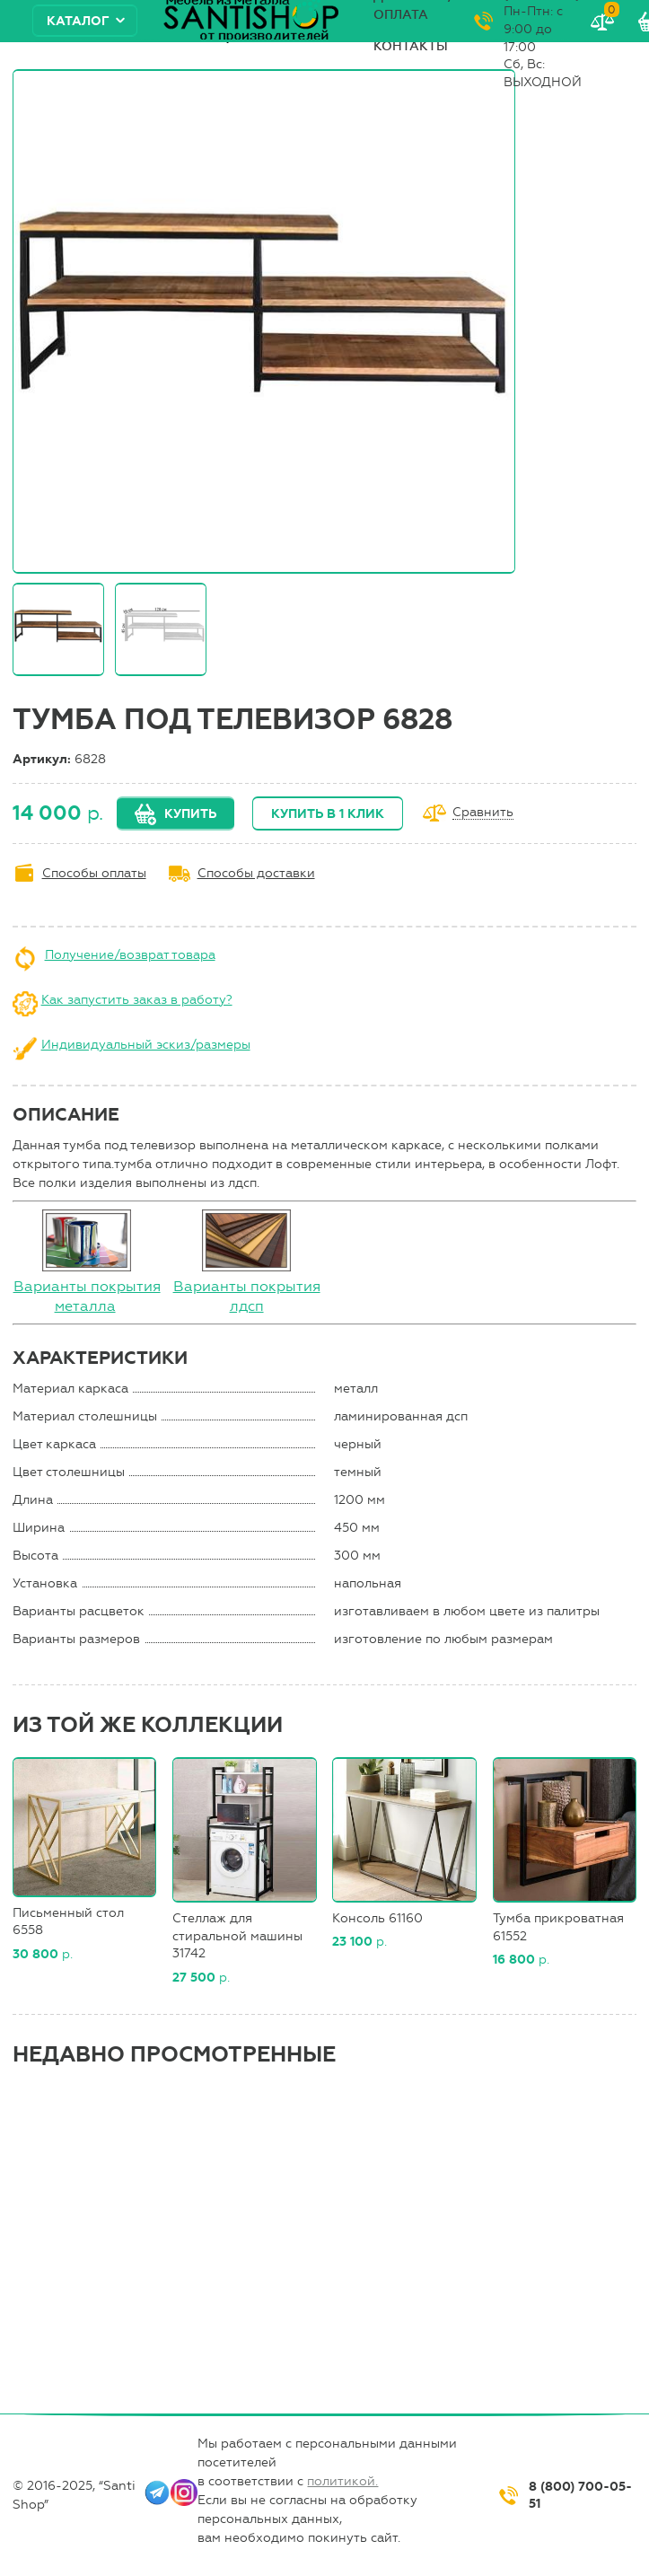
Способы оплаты (94, 873)
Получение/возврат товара (130, 955)
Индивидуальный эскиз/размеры (145, 1044)
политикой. (342, 2481)
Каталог (78, 21)
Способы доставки (256, 873)
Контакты (410, 46)
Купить (190, 814)
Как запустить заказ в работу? (136, 999)
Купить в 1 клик (327, 814)
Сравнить (482, 813)
